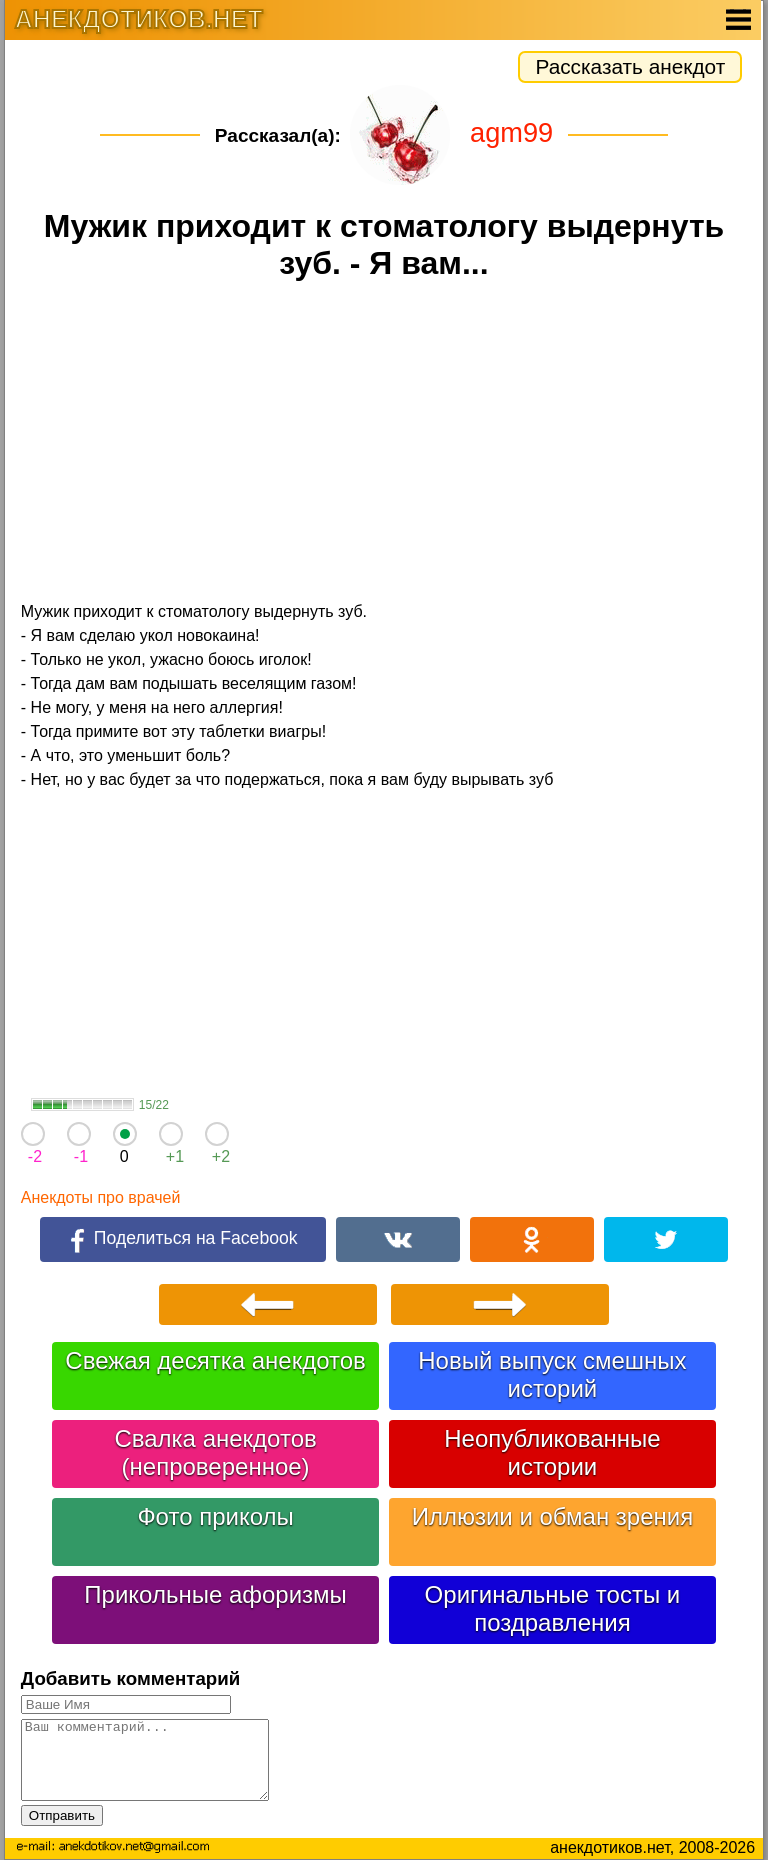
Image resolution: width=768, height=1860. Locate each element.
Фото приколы (215, 1516)
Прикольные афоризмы (215, 1594)
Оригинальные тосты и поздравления (553, 1608)
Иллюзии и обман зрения (553, 1516)
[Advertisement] (384, 444)
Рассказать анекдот (630, 66)
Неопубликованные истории (552, 1452)
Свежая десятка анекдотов (215, 1360)
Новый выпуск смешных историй (552, 1374)
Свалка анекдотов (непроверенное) (215, 1452)
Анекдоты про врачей (101, 1197)
